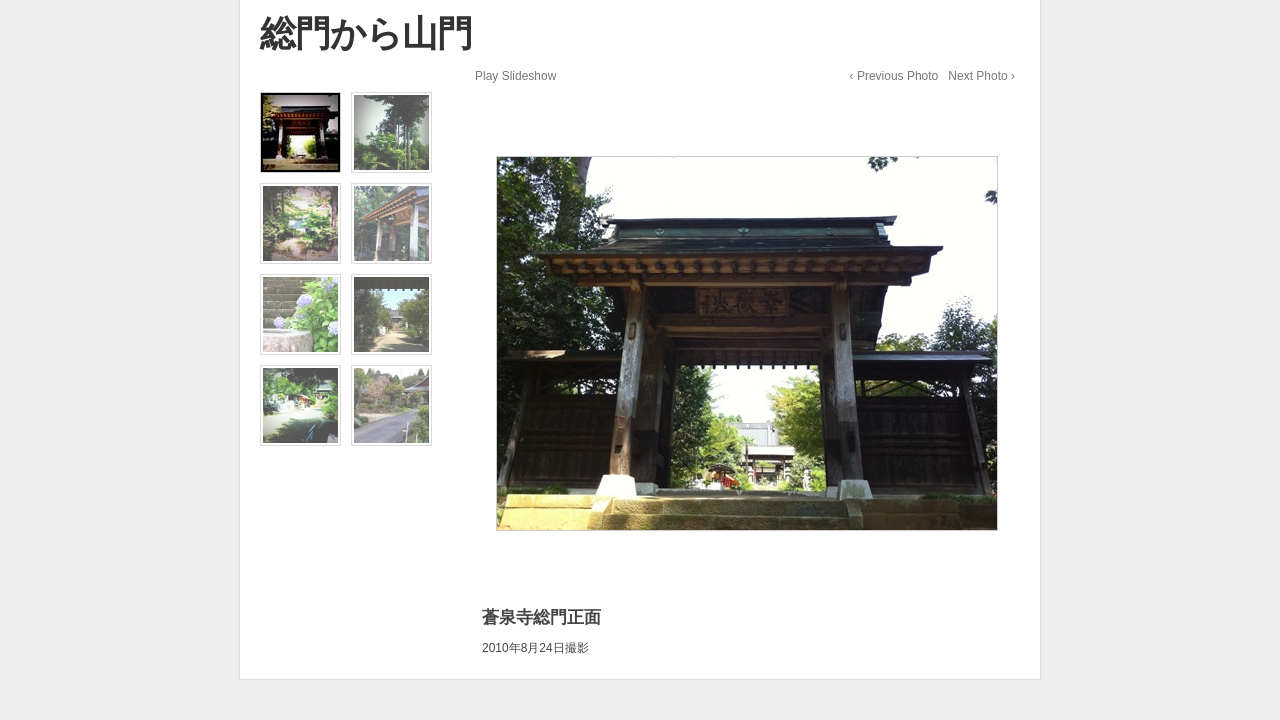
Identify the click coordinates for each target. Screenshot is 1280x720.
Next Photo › (981, 76)
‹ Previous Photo (894, 76)
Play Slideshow (515, 76)
